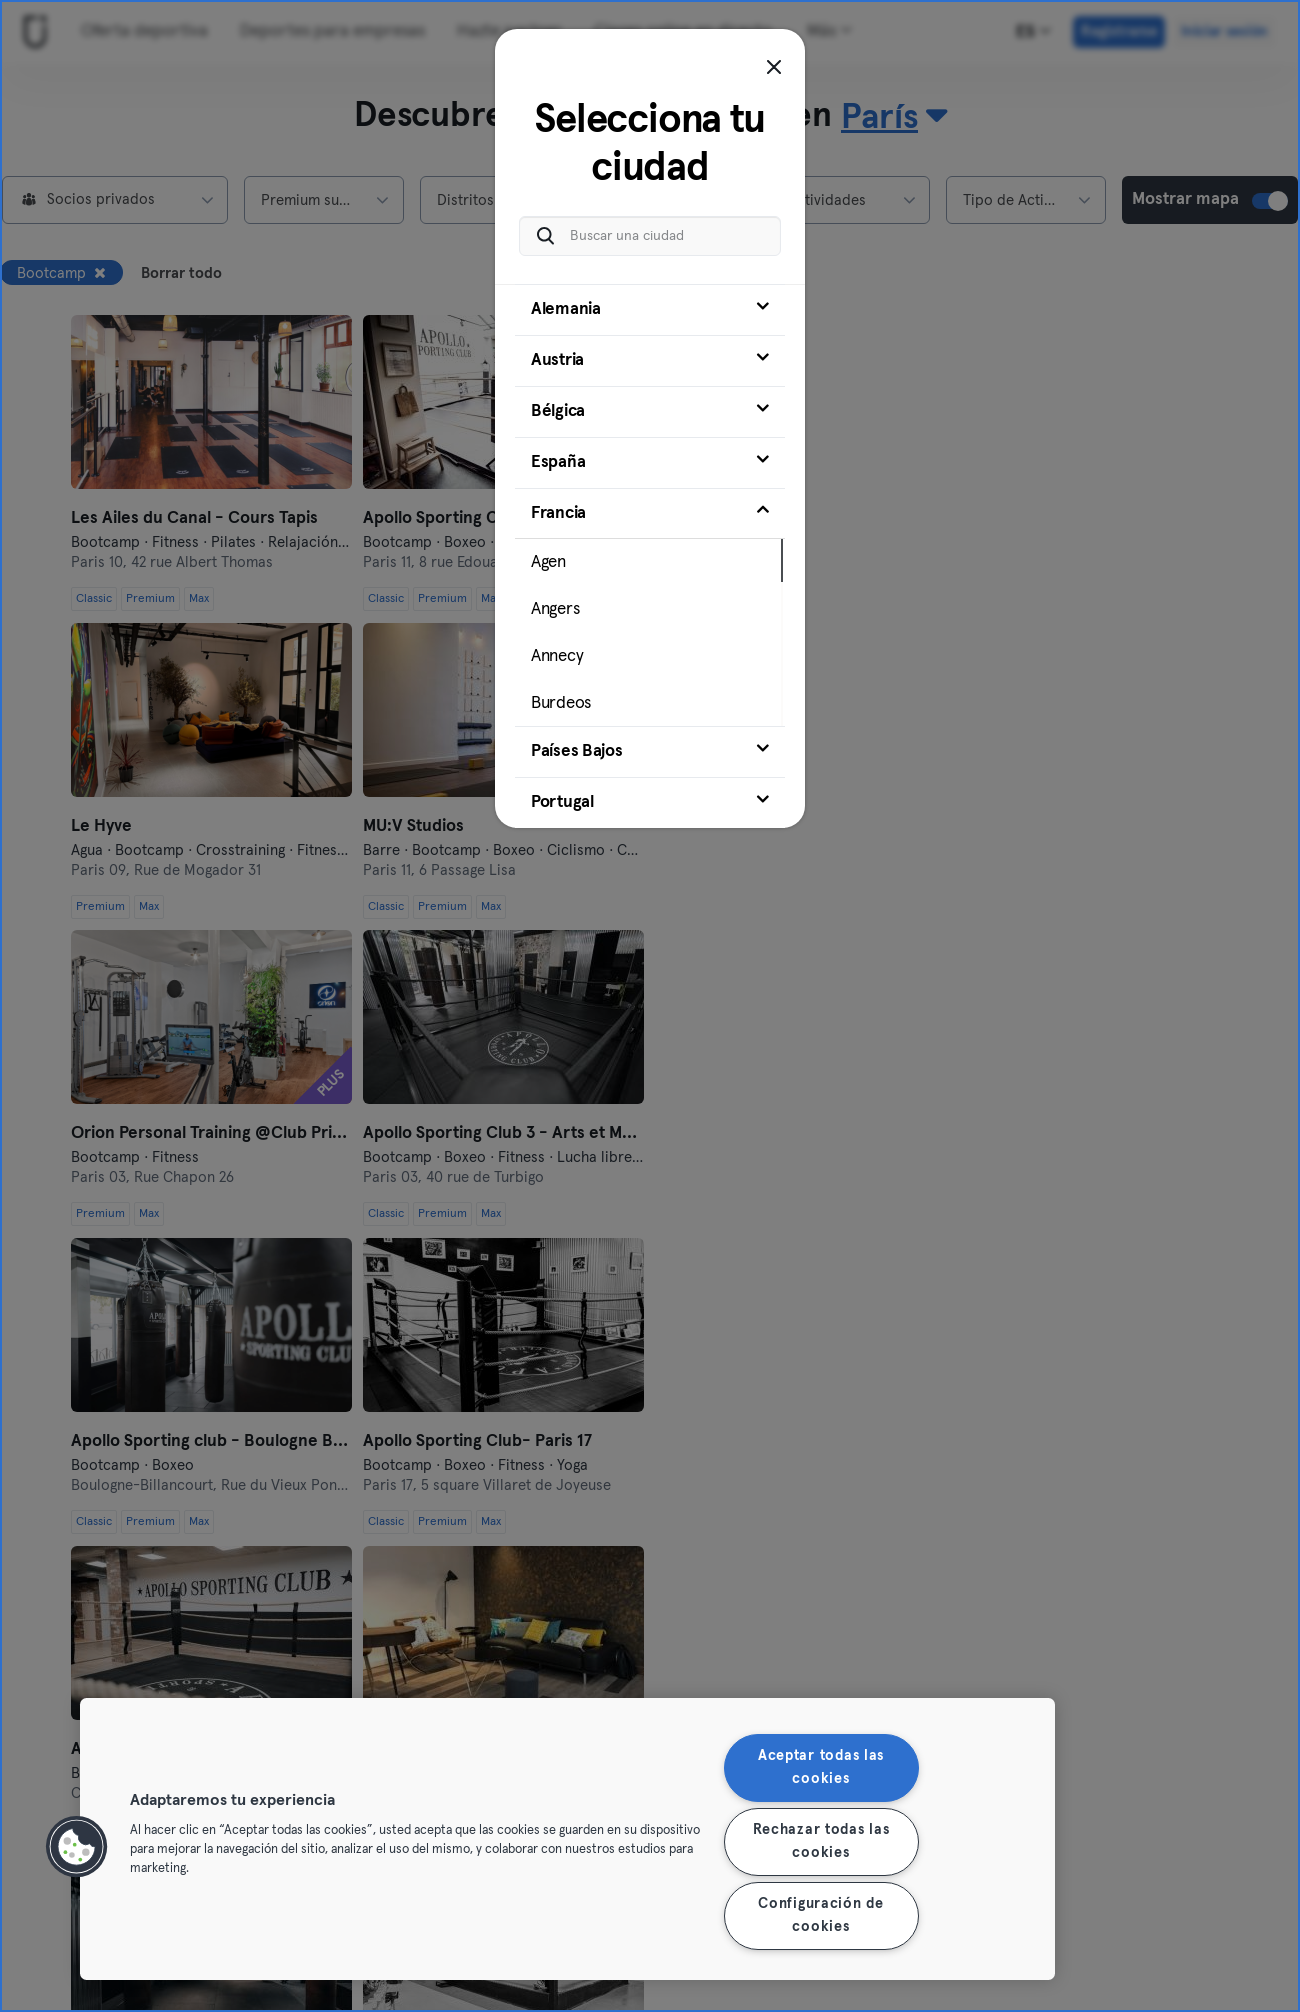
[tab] (650, 310)
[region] (567, 1839)
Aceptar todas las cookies (821, 1767)
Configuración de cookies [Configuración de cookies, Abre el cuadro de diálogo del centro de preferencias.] (821, 1915)
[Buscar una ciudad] (650, 236)
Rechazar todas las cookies (821, 1841)
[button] (77, 1847)
